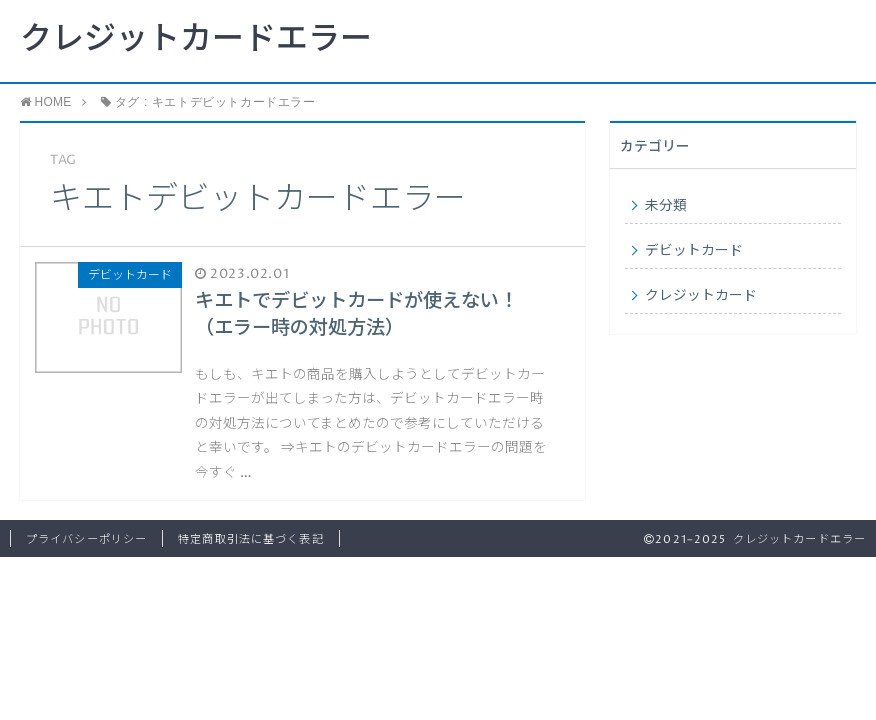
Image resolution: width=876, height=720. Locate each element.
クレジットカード (701, 296)
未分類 (666, 206)
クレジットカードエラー (196, 40)
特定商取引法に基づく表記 (250, 539)
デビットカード (694, 251)
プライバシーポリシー (86, 539)
